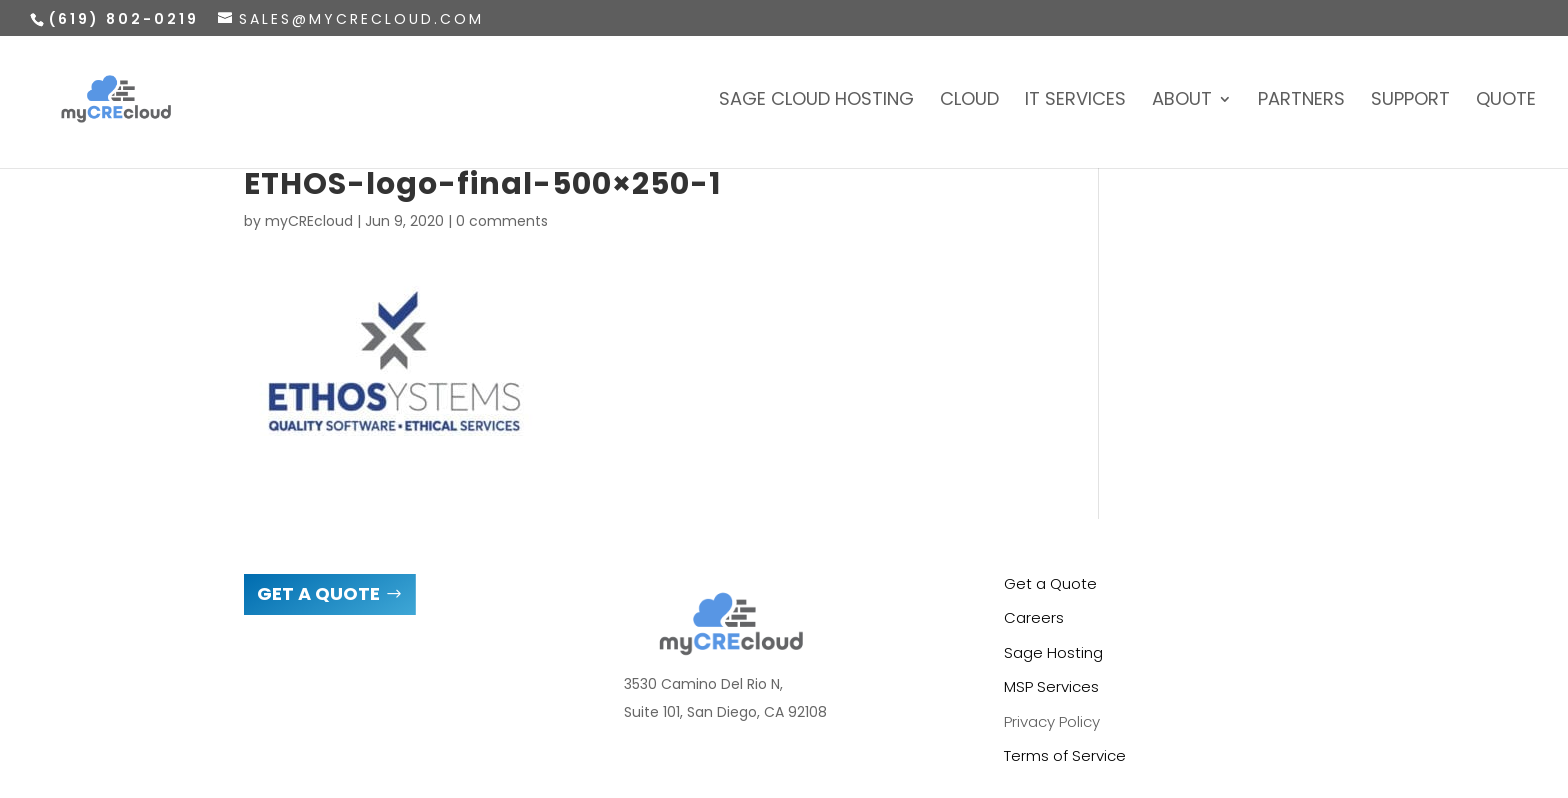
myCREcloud (309, 221)
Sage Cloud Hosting (816, 101)
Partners (1301, 101)
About (1182, 101)
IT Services (1075, 101)
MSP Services (1051, 686)
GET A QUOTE (318, 593)
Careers (1034, 617)
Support (1410, 101)
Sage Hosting (1053, 652)
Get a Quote (1050, 583)
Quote (1506, 101)
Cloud (969, 101)
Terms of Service (1065, 755)
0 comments (502, 221)
